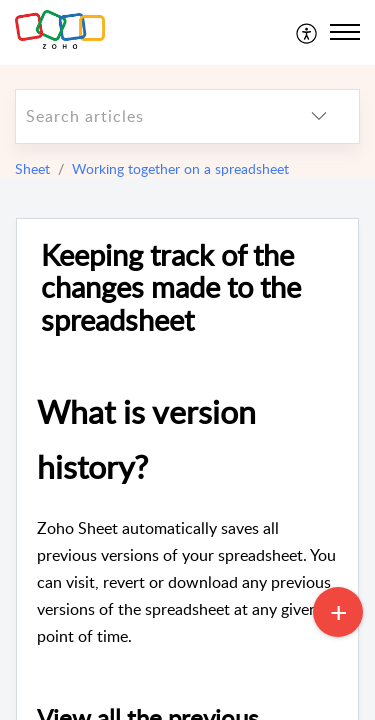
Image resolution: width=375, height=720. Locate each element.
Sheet (32, 168)
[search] (147, 116)
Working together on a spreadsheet (180, 168)
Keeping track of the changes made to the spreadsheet (171, 288)
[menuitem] (307, 32)
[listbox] (319, 116)
